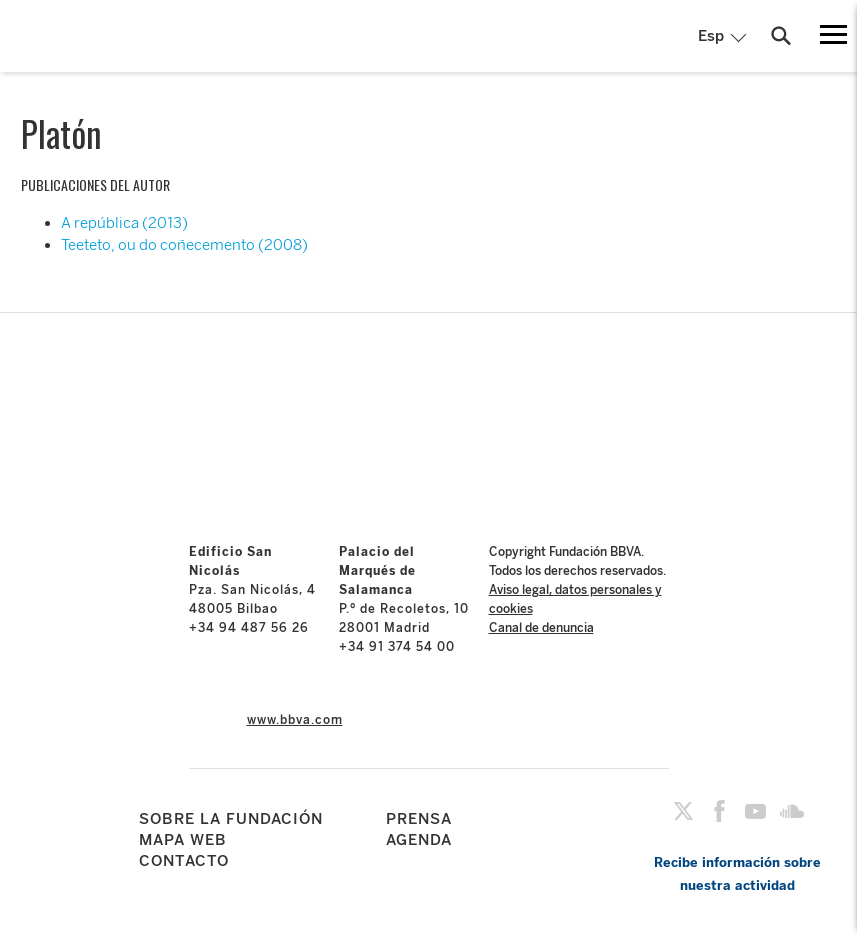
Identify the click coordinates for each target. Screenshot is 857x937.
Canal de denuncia (541, 628)
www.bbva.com (295, 720)
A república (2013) (124, 223)
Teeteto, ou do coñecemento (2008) (184, 245)
